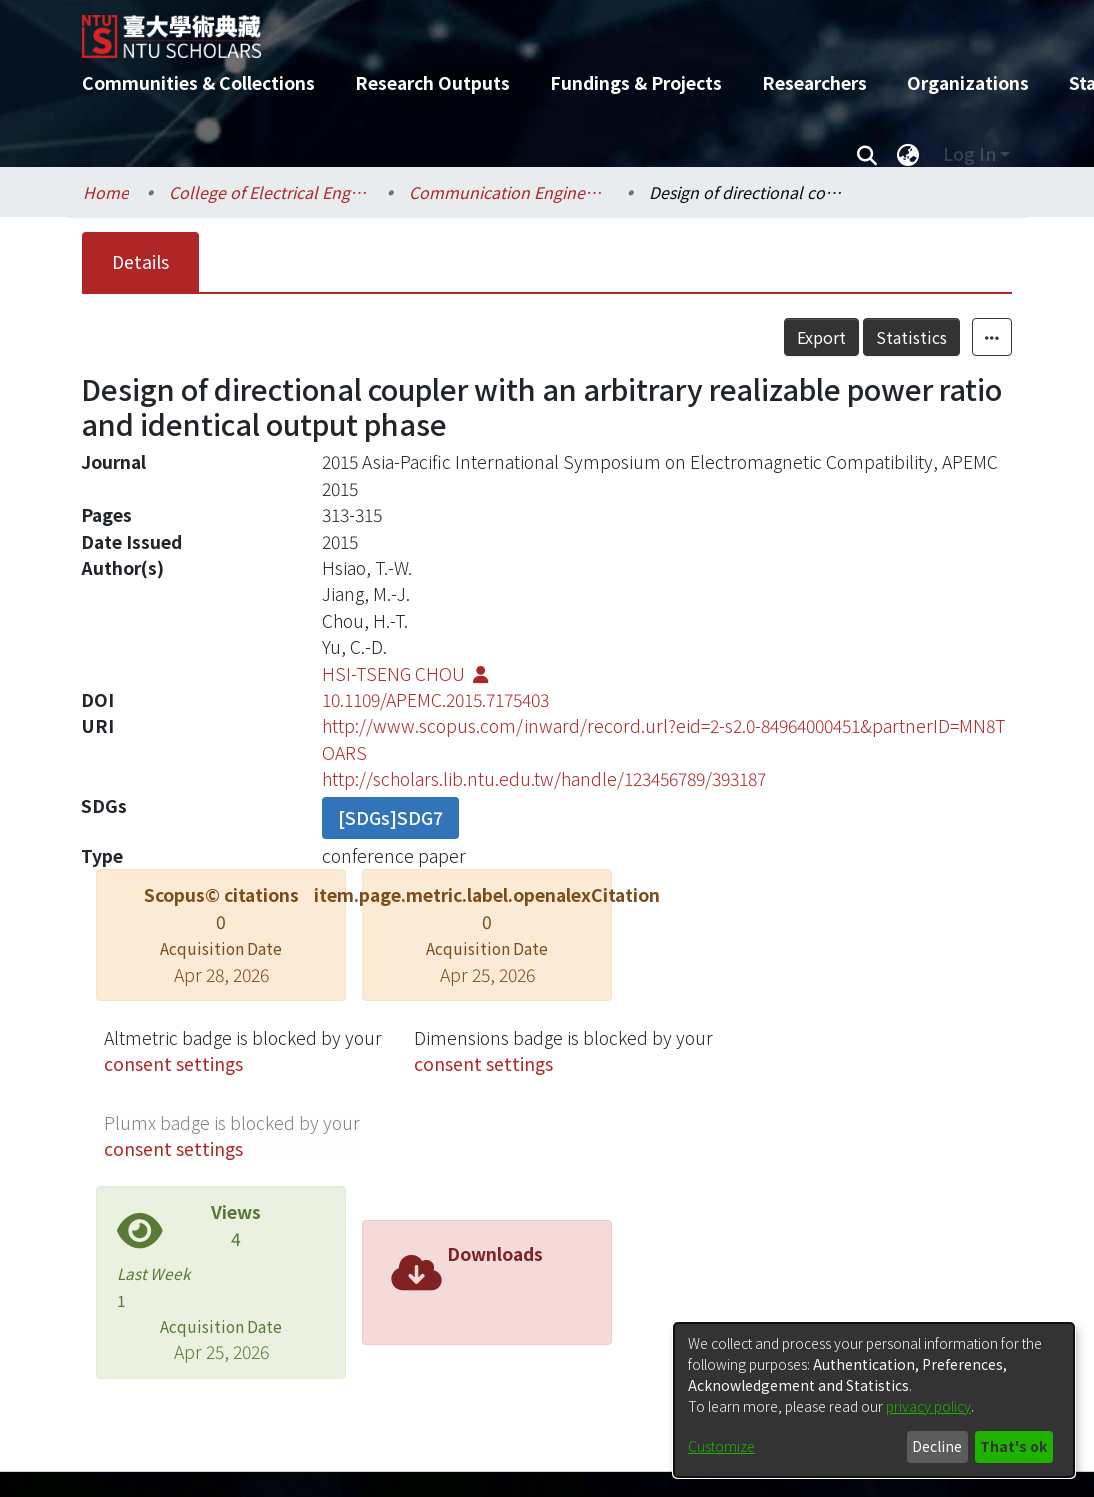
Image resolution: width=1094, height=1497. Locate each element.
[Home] (529, 29)
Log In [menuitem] (969, 153)
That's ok (1013, 1446)
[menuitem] (908, 154)
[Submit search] (866, 154)
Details (140, 261)
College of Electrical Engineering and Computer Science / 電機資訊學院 (269, 192)
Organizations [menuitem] (968, 82)
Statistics (911, 337)
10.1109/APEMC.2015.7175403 (435, 699)
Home (106, 192)
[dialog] (874, 1400)
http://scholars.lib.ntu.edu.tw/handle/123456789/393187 (544, 778)
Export (821, 337)
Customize (721, 1446)
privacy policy (928, 1406)
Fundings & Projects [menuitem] (636, 82)
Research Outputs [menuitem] (432, 82)
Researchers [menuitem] (814, 82)
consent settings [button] (173, 1063)
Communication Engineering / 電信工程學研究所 (509, 192)
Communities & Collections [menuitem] (198, 82)
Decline (937, 1446)
